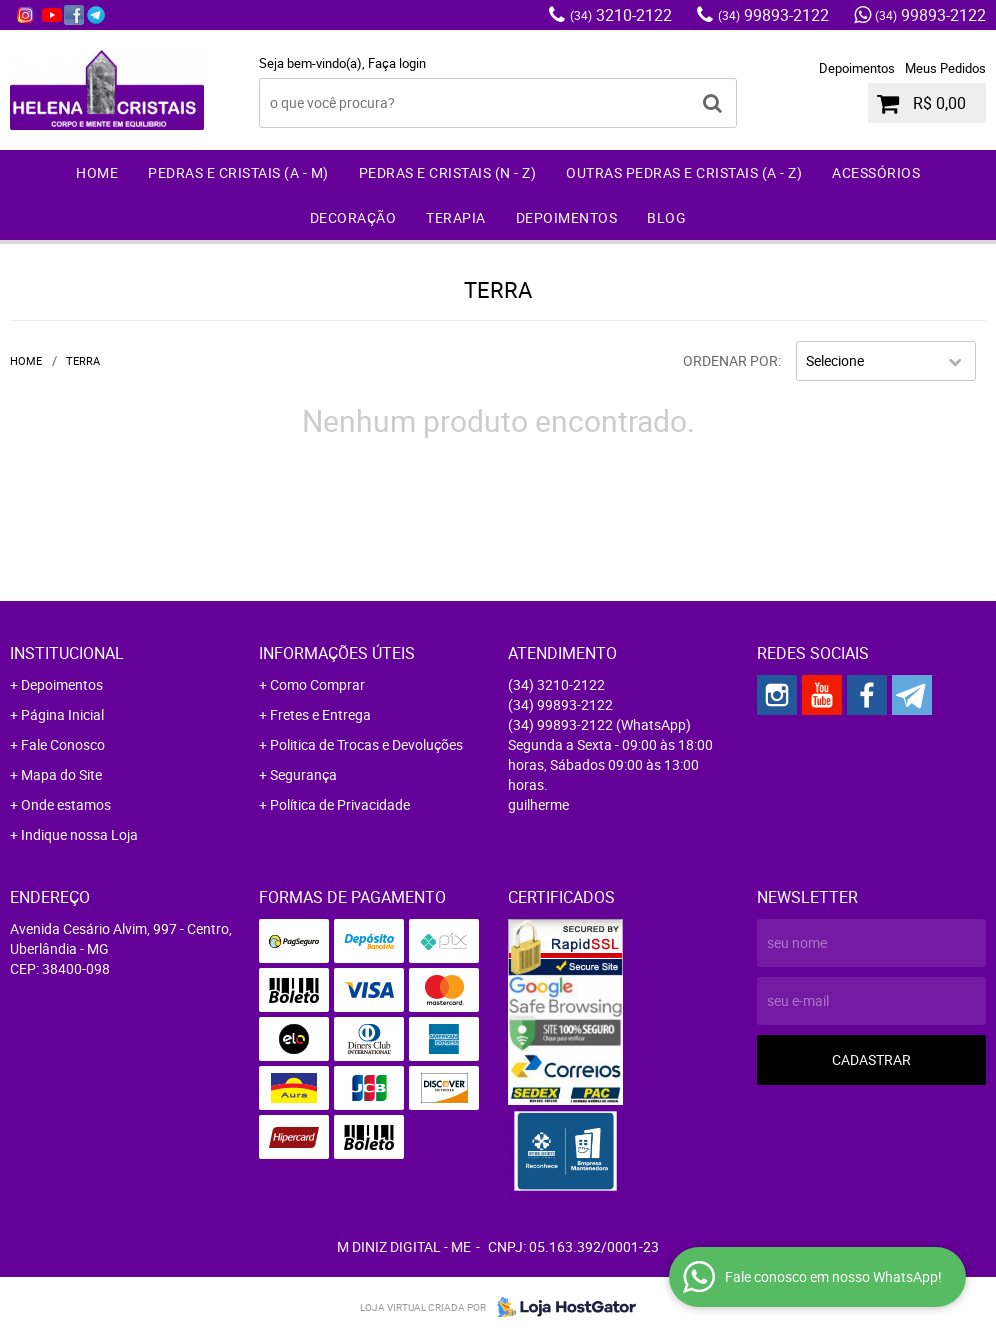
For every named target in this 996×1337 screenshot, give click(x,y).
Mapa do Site (61, 774)
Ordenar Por (730, 360)
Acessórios (876, 172)
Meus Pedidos (945, 68)
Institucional (67, 653)
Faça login (397, 63)
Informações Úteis (337, 653)
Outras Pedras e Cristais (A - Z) (684, 172)
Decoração (353, 217)
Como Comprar (317, 684)
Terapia (456, 217)
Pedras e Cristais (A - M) (238, 172)
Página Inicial (62, 714)
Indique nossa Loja (79, 834)
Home (97, 172)
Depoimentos (857, 68)
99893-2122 (773, 15)
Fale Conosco (63, 744)
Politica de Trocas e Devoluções (366, 744)
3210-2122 (621, 15)
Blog (666, 217)
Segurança (303, 774)
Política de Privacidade (340, 804)
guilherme (538, 804)
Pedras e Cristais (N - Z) (448, 172)
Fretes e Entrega (320, 714)
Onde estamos (66, 804)
